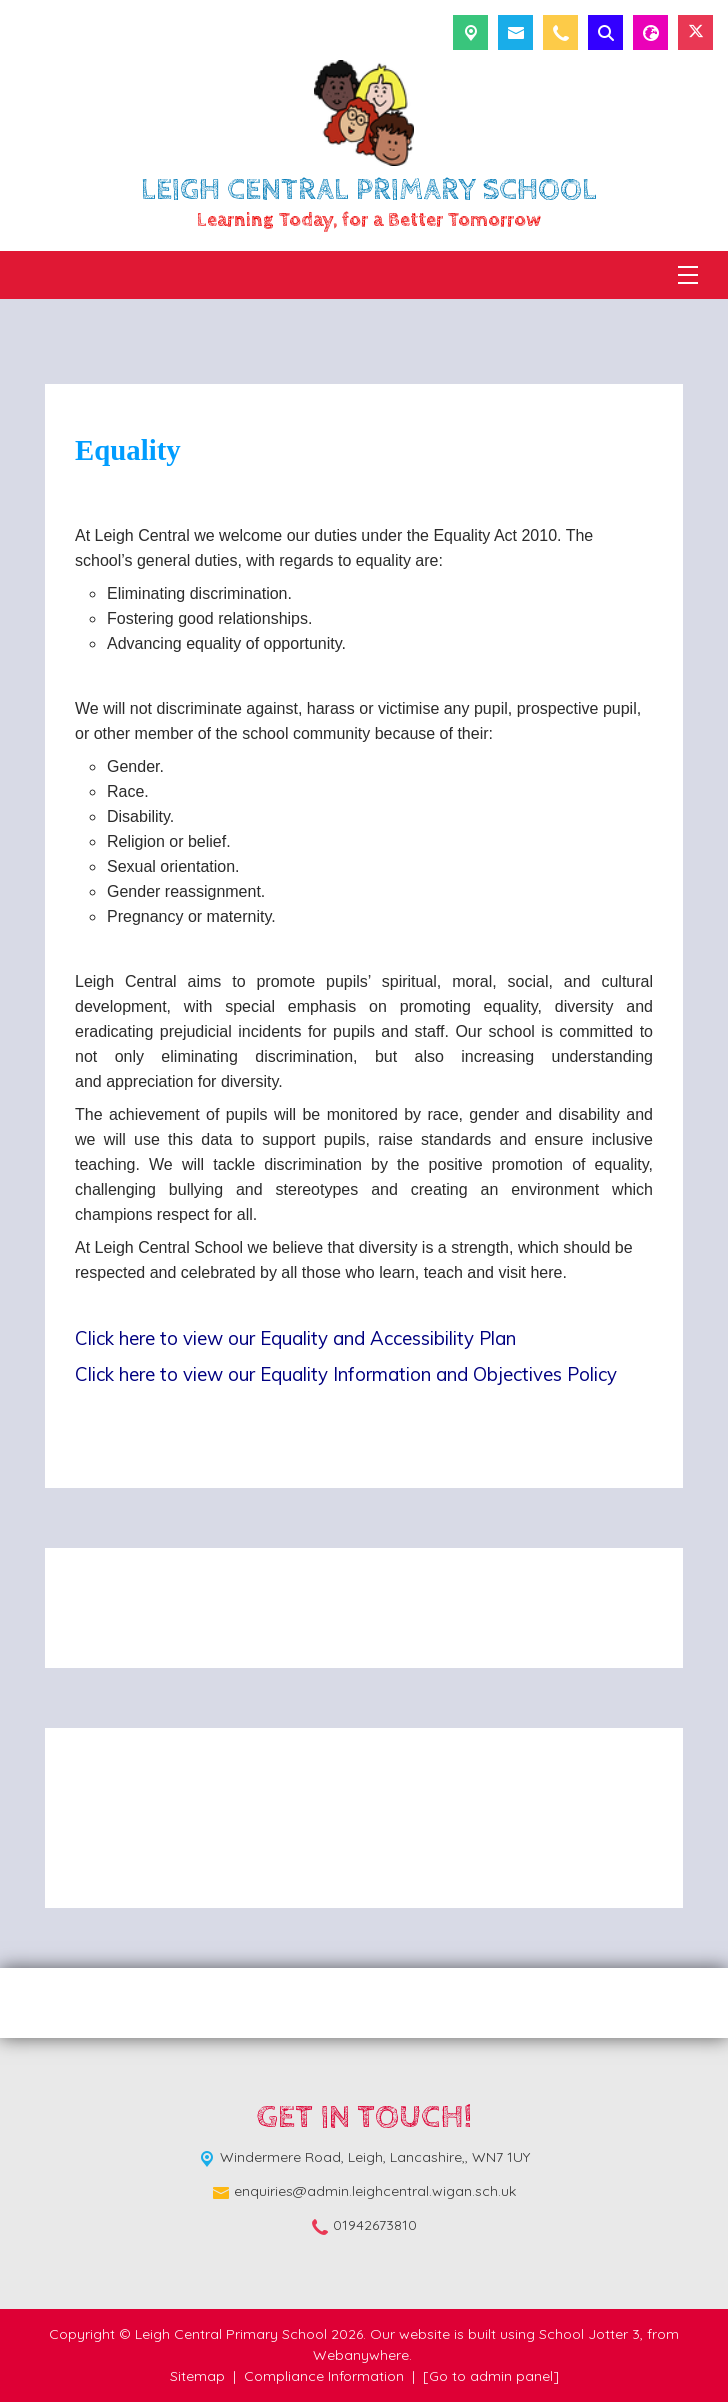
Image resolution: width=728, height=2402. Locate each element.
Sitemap (197, 2376)
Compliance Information (324, 2376)
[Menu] (688, 275)
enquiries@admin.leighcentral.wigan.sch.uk (375, 2191)
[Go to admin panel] (491, 2376)
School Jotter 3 (589, 2334)
